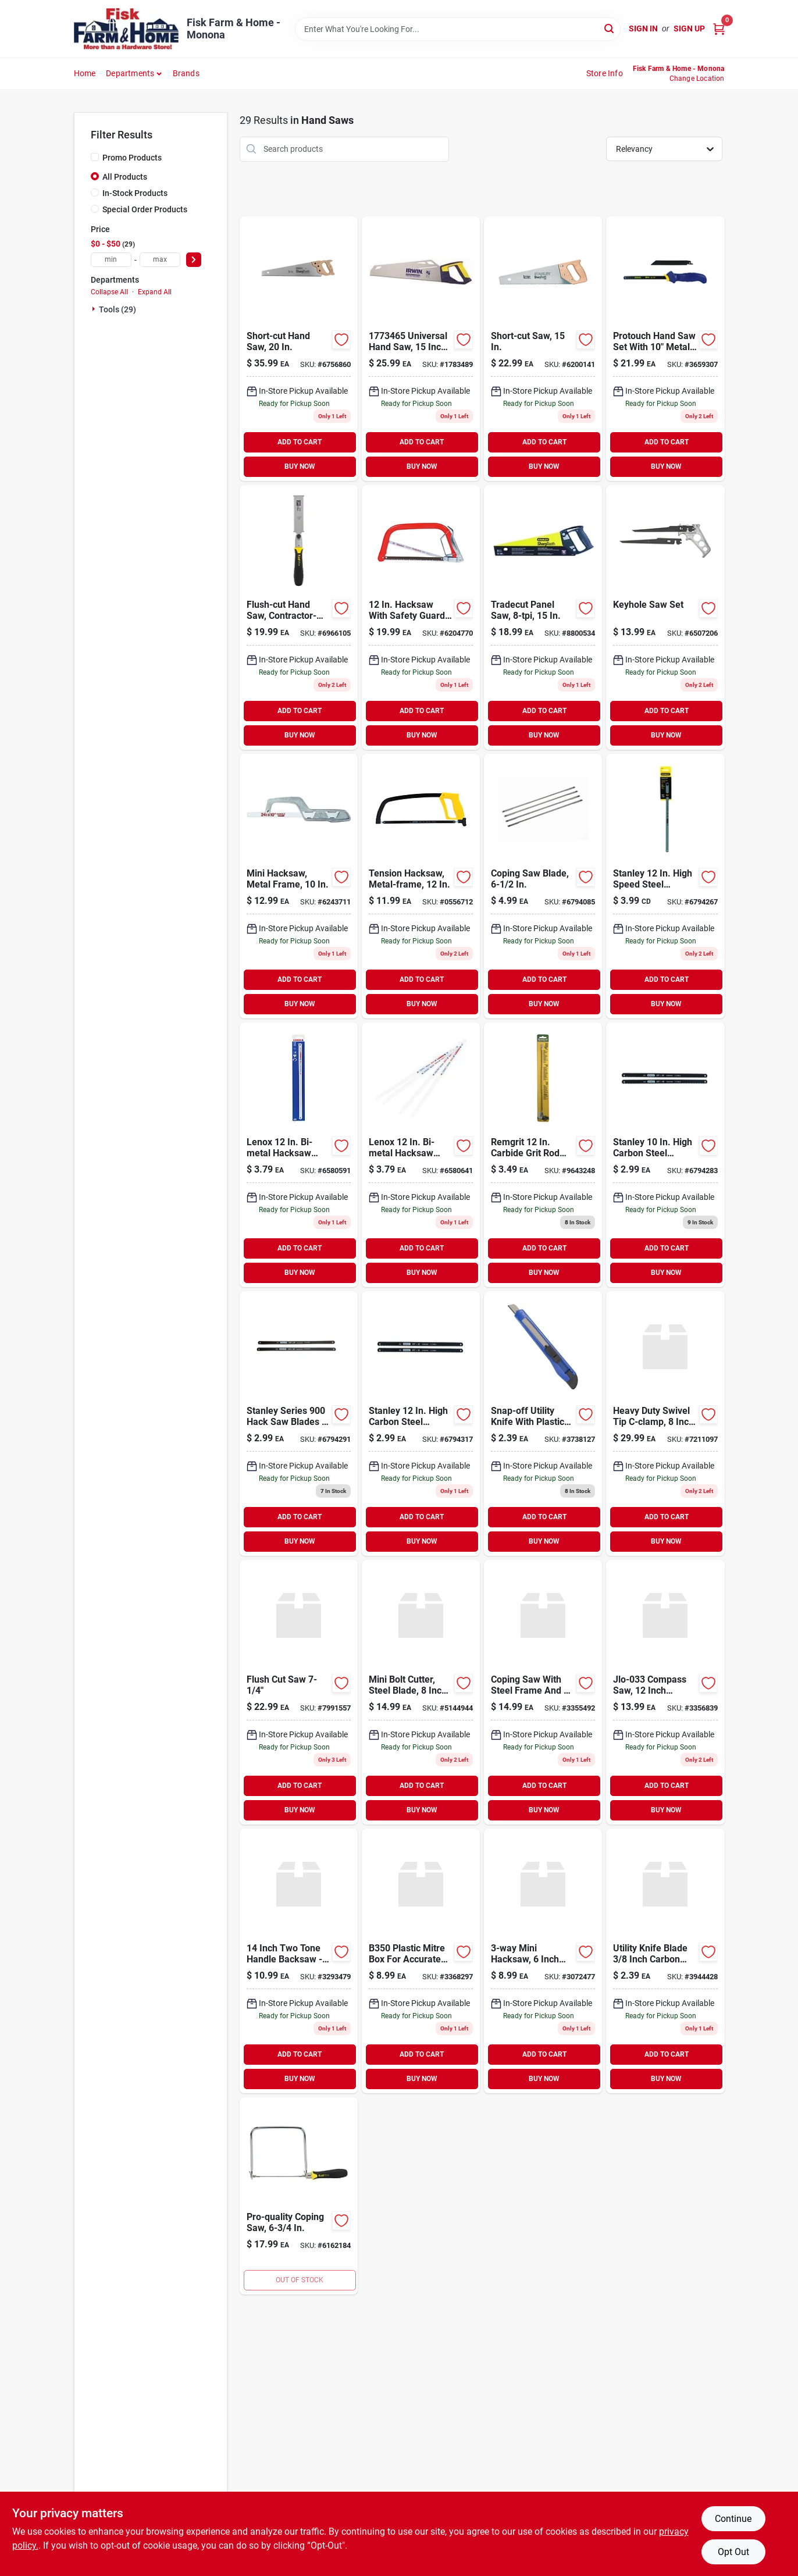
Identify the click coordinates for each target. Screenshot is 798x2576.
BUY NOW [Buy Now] (299, 466)
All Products (124, 177)
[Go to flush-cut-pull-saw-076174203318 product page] (299, 617)
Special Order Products (144, 209)
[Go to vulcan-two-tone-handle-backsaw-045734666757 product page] (299, 1961)
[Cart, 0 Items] (719, 29)
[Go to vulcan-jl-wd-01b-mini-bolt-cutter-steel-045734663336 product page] (421, 1692)
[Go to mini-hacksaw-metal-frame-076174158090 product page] (299, 886)
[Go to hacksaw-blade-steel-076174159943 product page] (421, 1423)
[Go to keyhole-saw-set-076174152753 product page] (665, 617)
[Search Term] (458, 29)
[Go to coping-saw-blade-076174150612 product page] (543, 886)
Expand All (155, 292)
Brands (186, 73)
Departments (130, 73)
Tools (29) (117, 309)
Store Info (604, 73)
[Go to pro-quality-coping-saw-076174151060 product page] (299, 2195)
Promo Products (132, 158)
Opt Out (733, 2551)
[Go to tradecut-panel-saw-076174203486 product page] (543, 617)
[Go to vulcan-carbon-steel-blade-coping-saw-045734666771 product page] (543, 1692)
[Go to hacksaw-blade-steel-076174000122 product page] (665, 886)
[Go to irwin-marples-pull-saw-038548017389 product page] (299, 1692)
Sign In (643, 28)
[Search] (609, 28)
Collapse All (109, 292)
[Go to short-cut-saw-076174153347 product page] (543, 348)
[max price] (160, 259)
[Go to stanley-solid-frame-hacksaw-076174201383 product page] (421, 886)
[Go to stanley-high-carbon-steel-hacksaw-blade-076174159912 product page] (665, 1154)
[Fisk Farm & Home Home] (126, 28)
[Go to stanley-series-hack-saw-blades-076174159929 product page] (299, 1423)
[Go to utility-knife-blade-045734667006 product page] (665, 1961)
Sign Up (689, 28)
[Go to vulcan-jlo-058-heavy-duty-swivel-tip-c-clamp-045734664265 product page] (665, 1423)
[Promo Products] (95, 157)
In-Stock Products (135, 193)
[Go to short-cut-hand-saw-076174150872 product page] (299, 348)
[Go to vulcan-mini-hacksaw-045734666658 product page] (543, 1961)
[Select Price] (193, 259)
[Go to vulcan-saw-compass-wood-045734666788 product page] (665, 1692)
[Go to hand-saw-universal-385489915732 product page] (421, 348)
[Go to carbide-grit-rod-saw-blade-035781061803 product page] (543, 1154)
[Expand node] (94, 309)
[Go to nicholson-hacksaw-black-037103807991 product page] (421, 617)
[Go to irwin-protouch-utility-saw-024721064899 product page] (665, 348)
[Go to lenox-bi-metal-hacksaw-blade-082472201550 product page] (421, 1154)
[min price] (111, 259)
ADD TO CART (299, 442)
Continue (733, 2518)
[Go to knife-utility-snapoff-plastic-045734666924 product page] (543, 1423)
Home (85, 73)
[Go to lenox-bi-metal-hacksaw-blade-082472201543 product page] (299, 1154)
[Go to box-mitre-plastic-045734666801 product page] (421, 1961)
